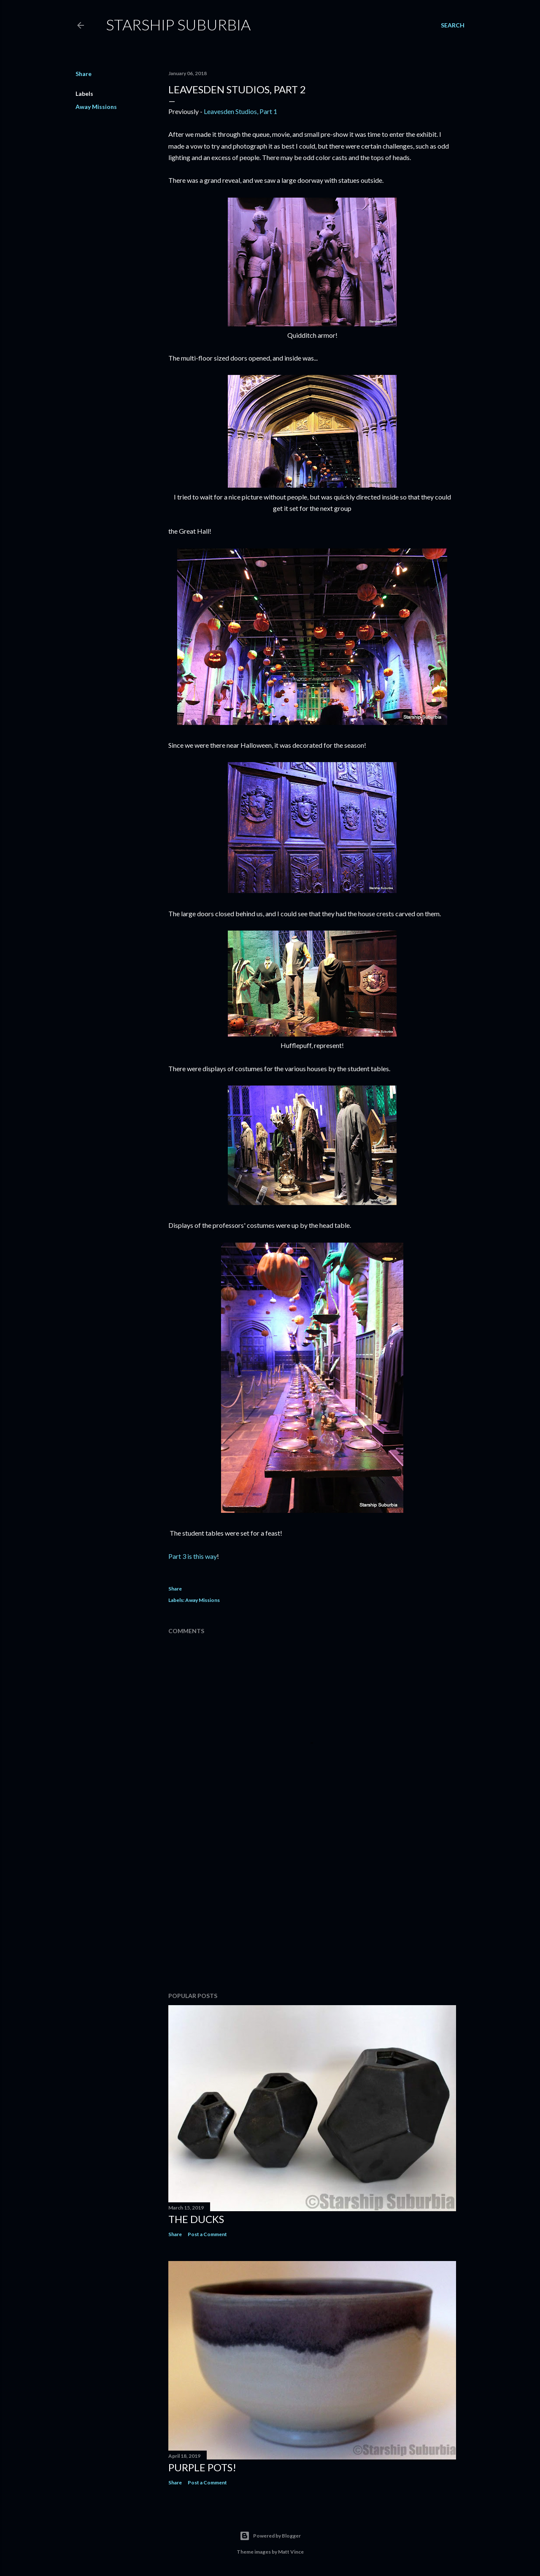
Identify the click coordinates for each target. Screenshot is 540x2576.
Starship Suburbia (178, 24)
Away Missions (96, 106)
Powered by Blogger (270, 2536)
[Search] (452, 25)
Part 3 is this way (192, 1556)
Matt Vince (291, 2552)
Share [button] (84, 73)
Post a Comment (207, 2234)
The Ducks (196, 2219)
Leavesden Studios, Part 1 (240, 111)
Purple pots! (202, 2467)
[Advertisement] (312, 1912)
